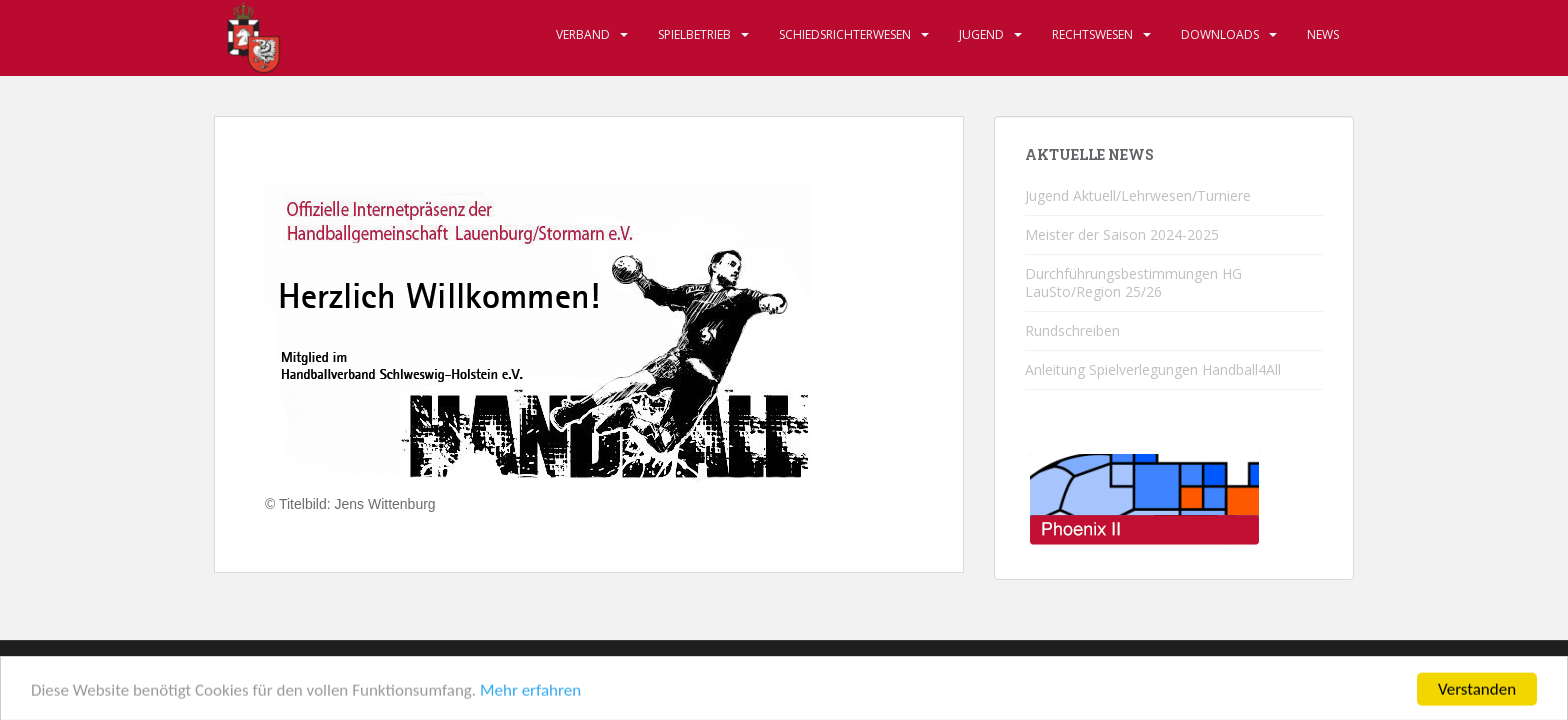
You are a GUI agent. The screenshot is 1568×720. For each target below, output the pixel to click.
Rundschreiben (1072, 330)
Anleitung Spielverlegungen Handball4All (1153, 369)
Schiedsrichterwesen (845, 34)
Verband (583, 34)
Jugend (981, 34)
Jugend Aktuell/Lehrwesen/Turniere (1138, 195)
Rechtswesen (1092, 34)
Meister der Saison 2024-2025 (1122, 234)
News (1323, 34)
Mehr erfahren (530, 696)
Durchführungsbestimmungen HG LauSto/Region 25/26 (1133, 282)
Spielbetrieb (694, 34)
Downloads (1220, 34)
